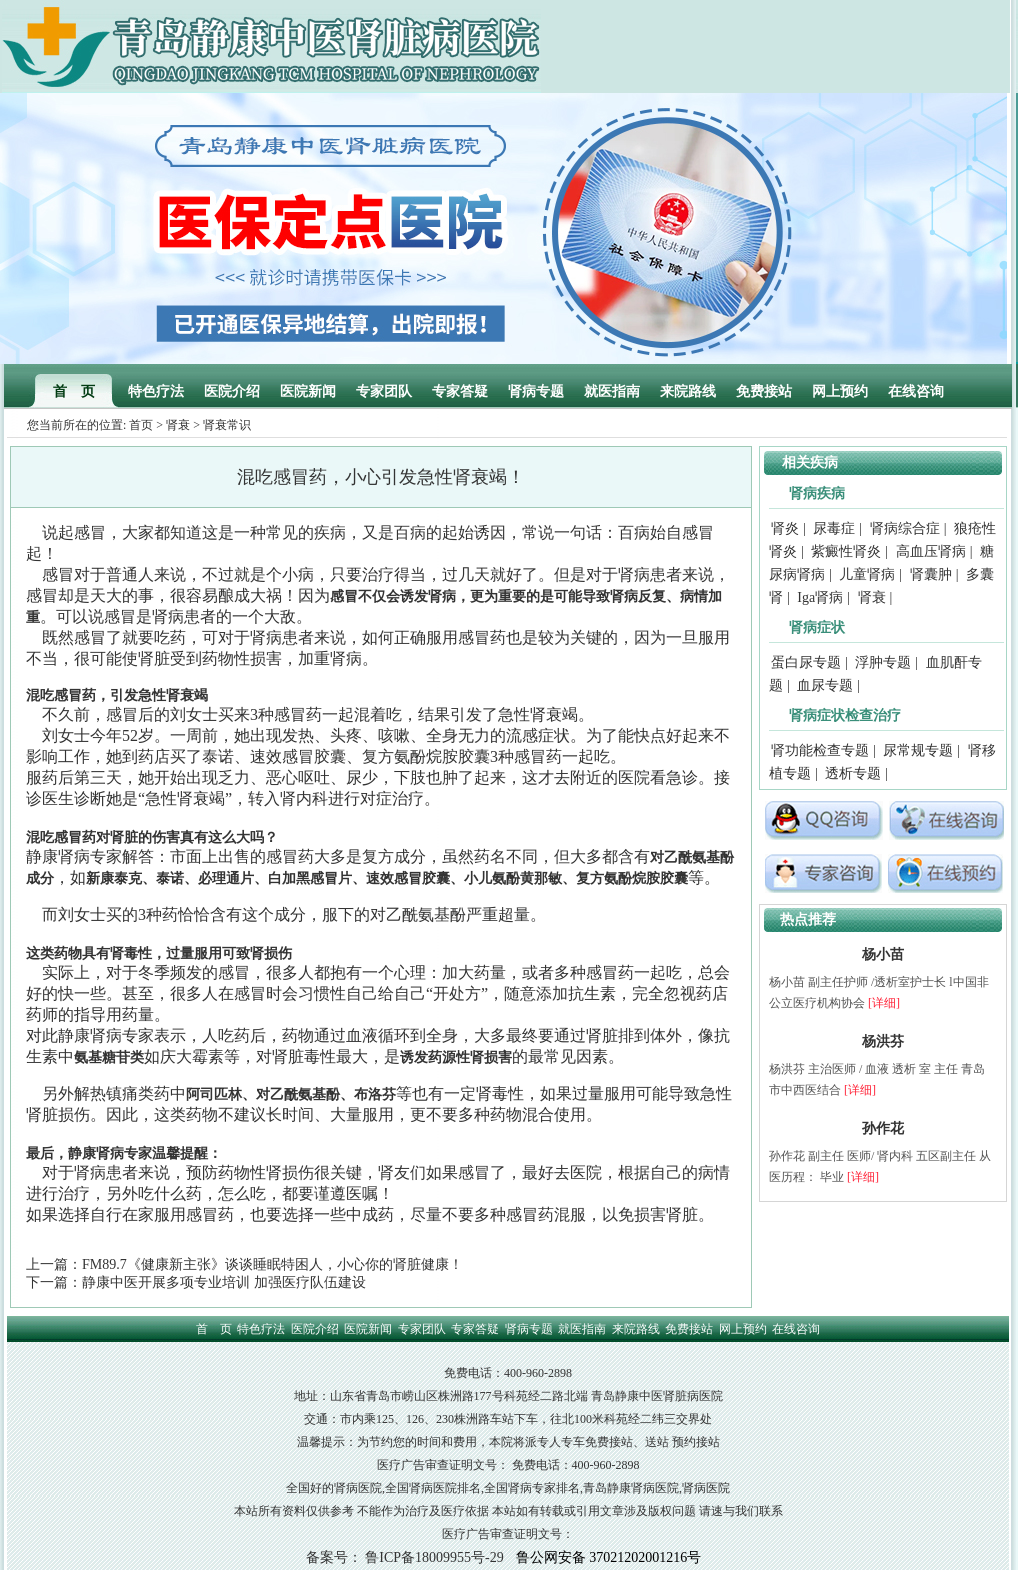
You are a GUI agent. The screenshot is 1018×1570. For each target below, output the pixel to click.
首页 (141, 425)
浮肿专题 (883, 662)
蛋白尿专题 (806, 662)
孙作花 (883, 1128)
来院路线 (688, 391)
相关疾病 (810, 462)
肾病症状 (817, 627)
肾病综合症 (905, 528)
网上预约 (840, 391)
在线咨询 (916, 391)
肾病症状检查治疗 (845, 715)
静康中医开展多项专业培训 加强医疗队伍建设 (224, 1282)
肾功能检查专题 (820, 750)
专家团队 (384, 391)
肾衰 (178, 425)
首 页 (74, 391)
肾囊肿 (931, 574)
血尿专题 (825, 685)
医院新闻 (308, 391)
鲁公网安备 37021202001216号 (609, 1557)
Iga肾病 (820, 597)
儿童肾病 (867, 574)
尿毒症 (834, 528)
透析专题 (853, 773)
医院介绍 (232, 391)
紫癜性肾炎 (846, 551)
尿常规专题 (918, 750)
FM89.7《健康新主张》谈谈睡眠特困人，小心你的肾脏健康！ (272, 1264)
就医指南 (612, 391)
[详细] (884, 1003)
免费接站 (764, 391)
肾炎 (785, 528)
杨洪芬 (883, 1041)
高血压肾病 (931, 551)
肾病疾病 (817, 493)
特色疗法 (156, 391)
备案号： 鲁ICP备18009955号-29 (405, 1557)
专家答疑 (460, 391)
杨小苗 (883, 954)
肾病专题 (536, 391)
